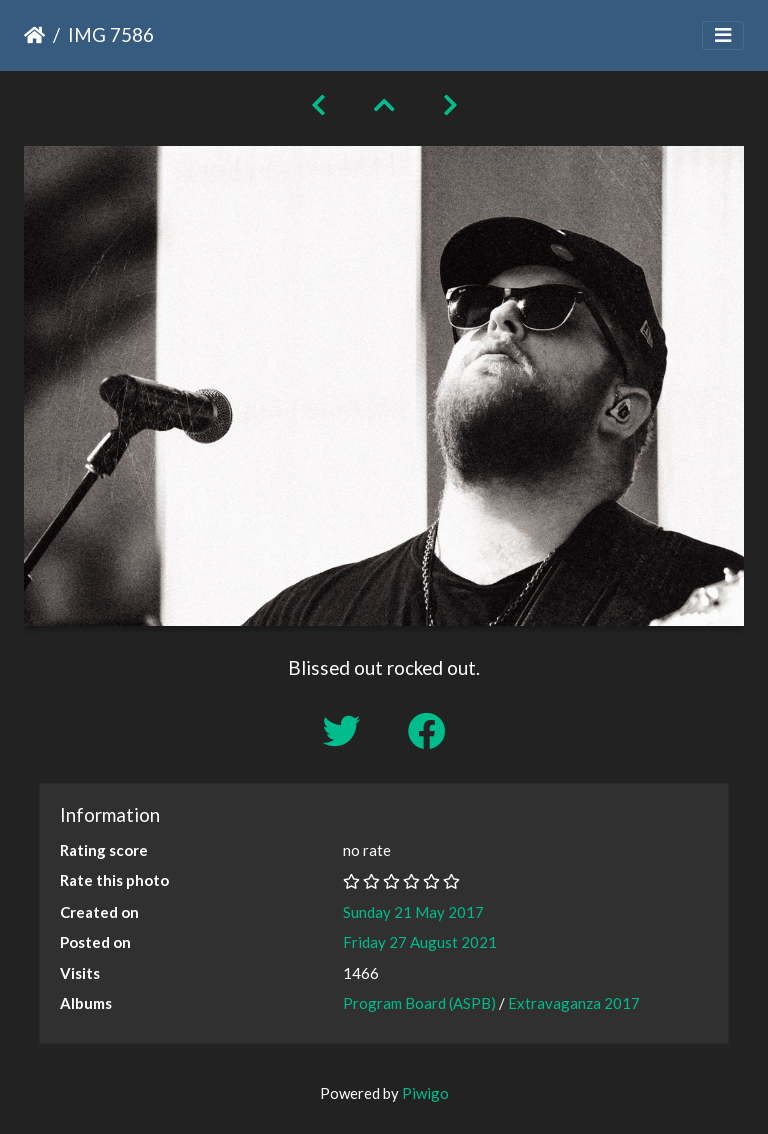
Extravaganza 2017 (574, 1003)
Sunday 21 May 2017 (413, 912)
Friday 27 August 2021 (420, 942)
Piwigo (425, 1093)
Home (34, 35)
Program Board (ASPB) (419, 1003)
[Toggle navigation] (723, 35)
